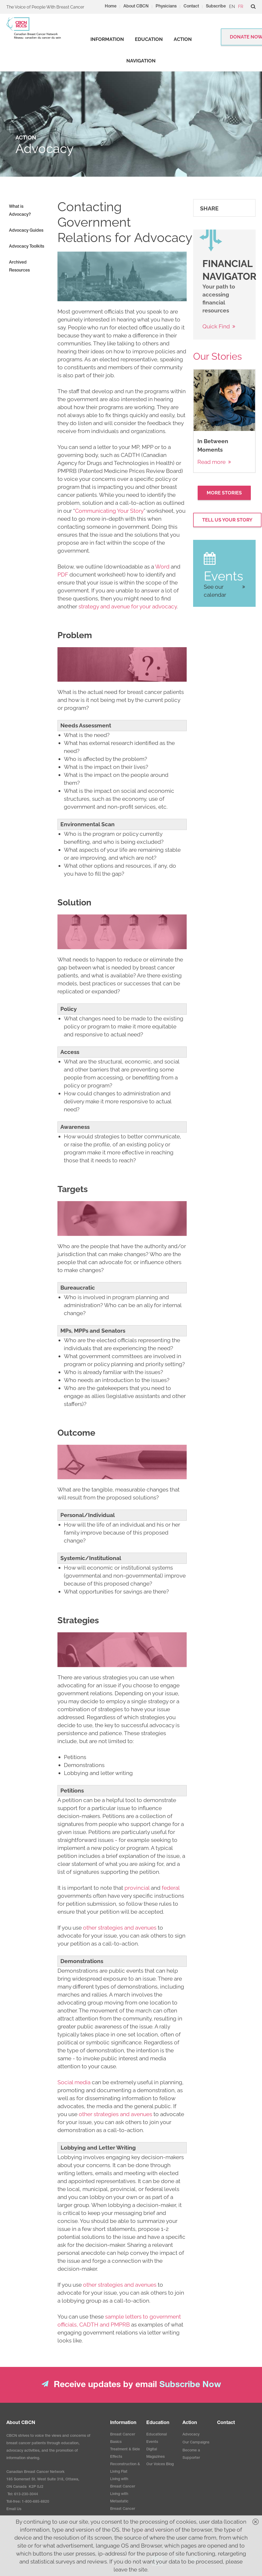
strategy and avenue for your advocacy (127, 606)
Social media (73, 2082)
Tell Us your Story (227, 520)
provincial (136, 1887)
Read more (211, 462)
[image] (121, 276)
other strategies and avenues (119, 1927)
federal (171, 1887)
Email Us (13, 2509)
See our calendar (215, 590)
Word (162, 566)
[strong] (107, 39)
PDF (62, 574)
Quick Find (216, 326)
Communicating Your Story (109, 510)
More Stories (224, 492)
